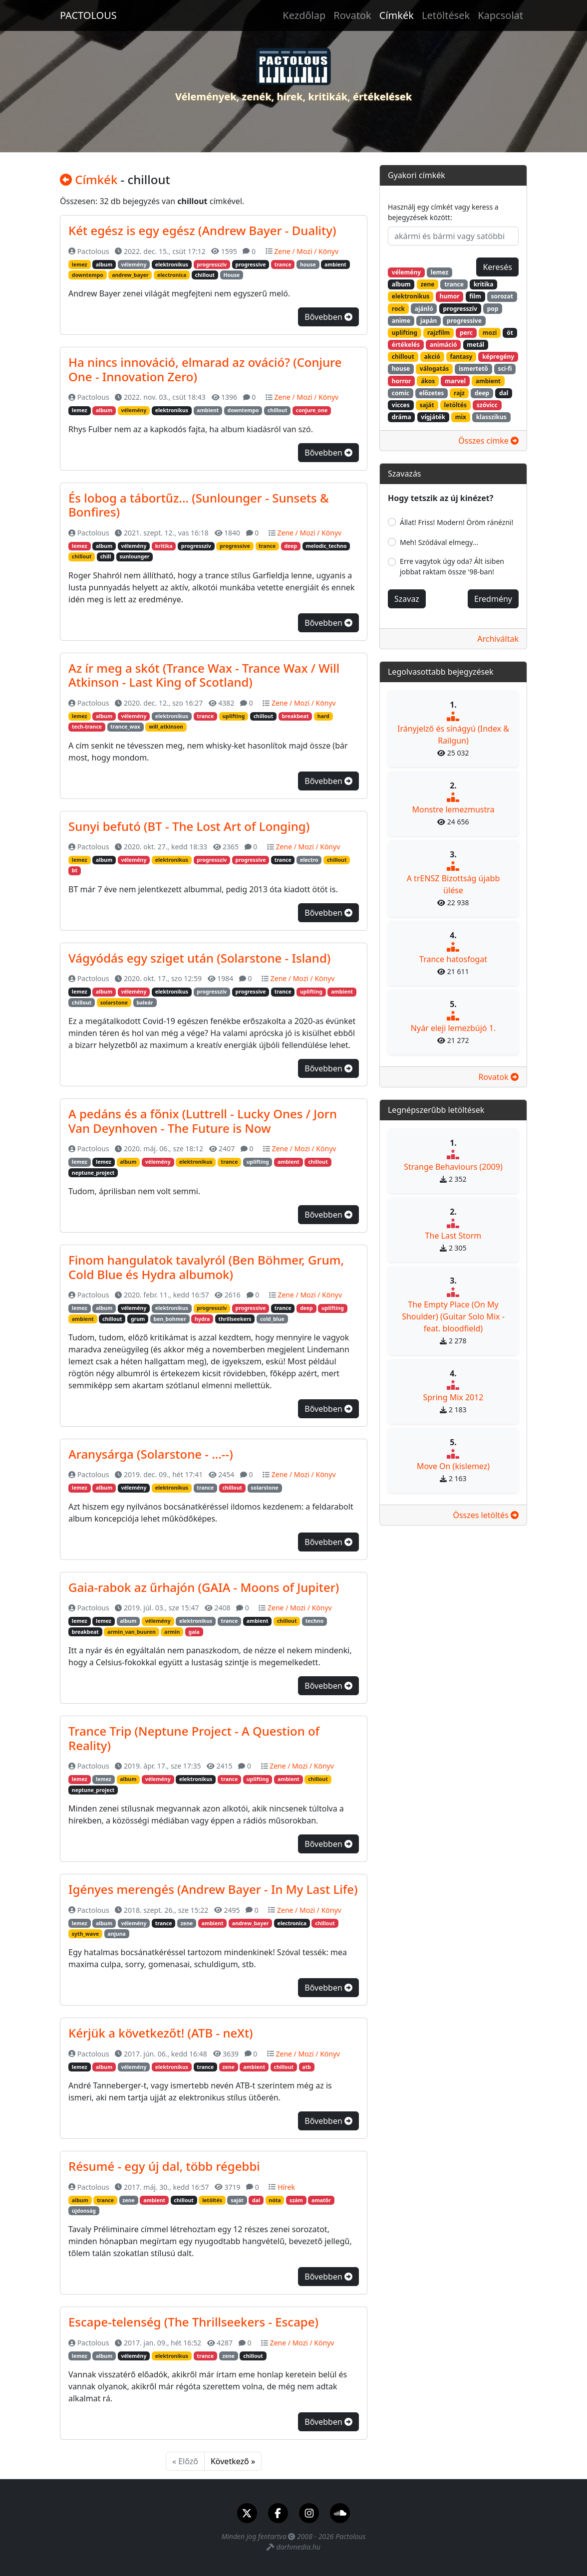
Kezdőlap (304, 15)
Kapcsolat (500, 15)
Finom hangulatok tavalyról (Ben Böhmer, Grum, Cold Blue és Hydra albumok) (206, 1267)
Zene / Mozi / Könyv (306, 251)
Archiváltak (498, 638)
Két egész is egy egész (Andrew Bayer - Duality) (202, 230)
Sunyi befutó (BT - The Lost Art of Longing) (188, 826)
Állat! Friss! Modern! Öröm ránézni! (457, 522)
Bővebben (328, 316)
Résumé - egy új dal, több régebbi (164, 2166)
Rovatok (352, 15)
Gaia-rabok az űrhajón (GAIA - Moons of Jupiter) (203, 1587)
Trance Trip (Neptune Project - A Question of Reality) (193, 1738)
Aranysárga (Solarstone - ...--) (150, 1454)
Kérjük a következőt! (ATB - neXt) (160, 2033)
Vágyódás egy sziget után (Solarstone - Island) (199, 958)
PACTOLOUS (88, 15)
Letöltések (446, 15)
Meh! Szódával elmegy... (439, 542)
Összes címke (488, 440)
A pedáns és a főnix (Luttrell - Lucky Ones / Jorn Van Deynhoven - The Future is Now (202, 1120)
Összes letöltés (486, 1515)
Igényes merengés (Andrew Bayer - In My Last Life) (213, 1889)
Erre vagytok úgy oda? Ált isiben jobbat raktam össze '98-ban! (452, 566)
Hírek (286, 2187)
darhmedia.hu (298, 2547)
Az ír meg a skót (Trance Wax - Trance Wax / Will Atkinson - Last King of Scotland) (203, 675)
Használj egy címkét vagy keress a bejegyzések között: (443, 212)
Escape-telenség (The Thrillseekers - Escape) (193, 2322)
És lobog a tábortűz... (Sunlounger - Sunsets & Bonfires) (198, 505)
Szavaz (406, 598)
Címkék (396, 15)
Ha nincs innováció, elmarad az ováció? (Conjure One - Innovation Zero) (205, 369)
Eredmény (493, 598)
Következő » (233, 2461)
